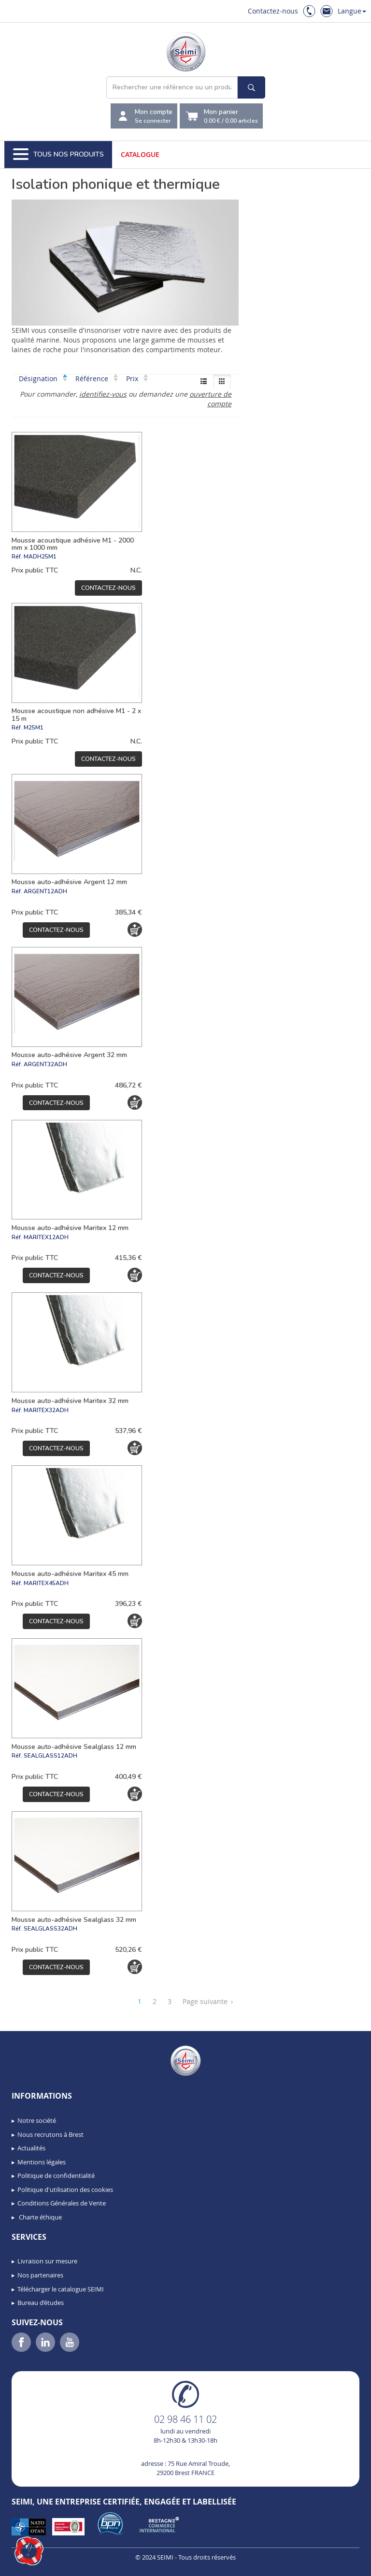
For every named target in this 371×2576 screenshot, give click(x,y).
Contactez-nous (273, 10)
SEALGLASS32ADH (50, 1928)
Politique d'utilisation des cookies (65, 2189)
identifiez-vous (103, 394)
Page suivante (208, 2001)
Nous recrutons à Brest (50, 2134)
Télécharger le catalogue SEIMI (60, 2289)
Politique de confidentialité (56, 2175)
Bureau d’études (40, 2302)
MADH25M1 (40, 556)
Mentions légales (41, 2162)
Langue (352, 10)
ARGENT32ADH (45, 1064)
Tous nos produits (58, 154)
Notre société (36, 2120)
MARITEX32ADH (46, 1410)
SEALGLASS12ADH (50, 1756)
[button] (29, 2551)
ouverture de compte (210, 398)
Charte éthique (39, 2217)
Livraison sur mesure (47, 2261)
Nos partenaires (40, 2275)
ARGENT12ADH (45, 891)
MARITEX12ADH (46, 1237)
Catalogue (140, 154)
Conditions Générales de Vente (61, 2203)
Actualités (31, 2148)
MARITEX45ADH (46, 1583)
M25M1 (33, 727)
